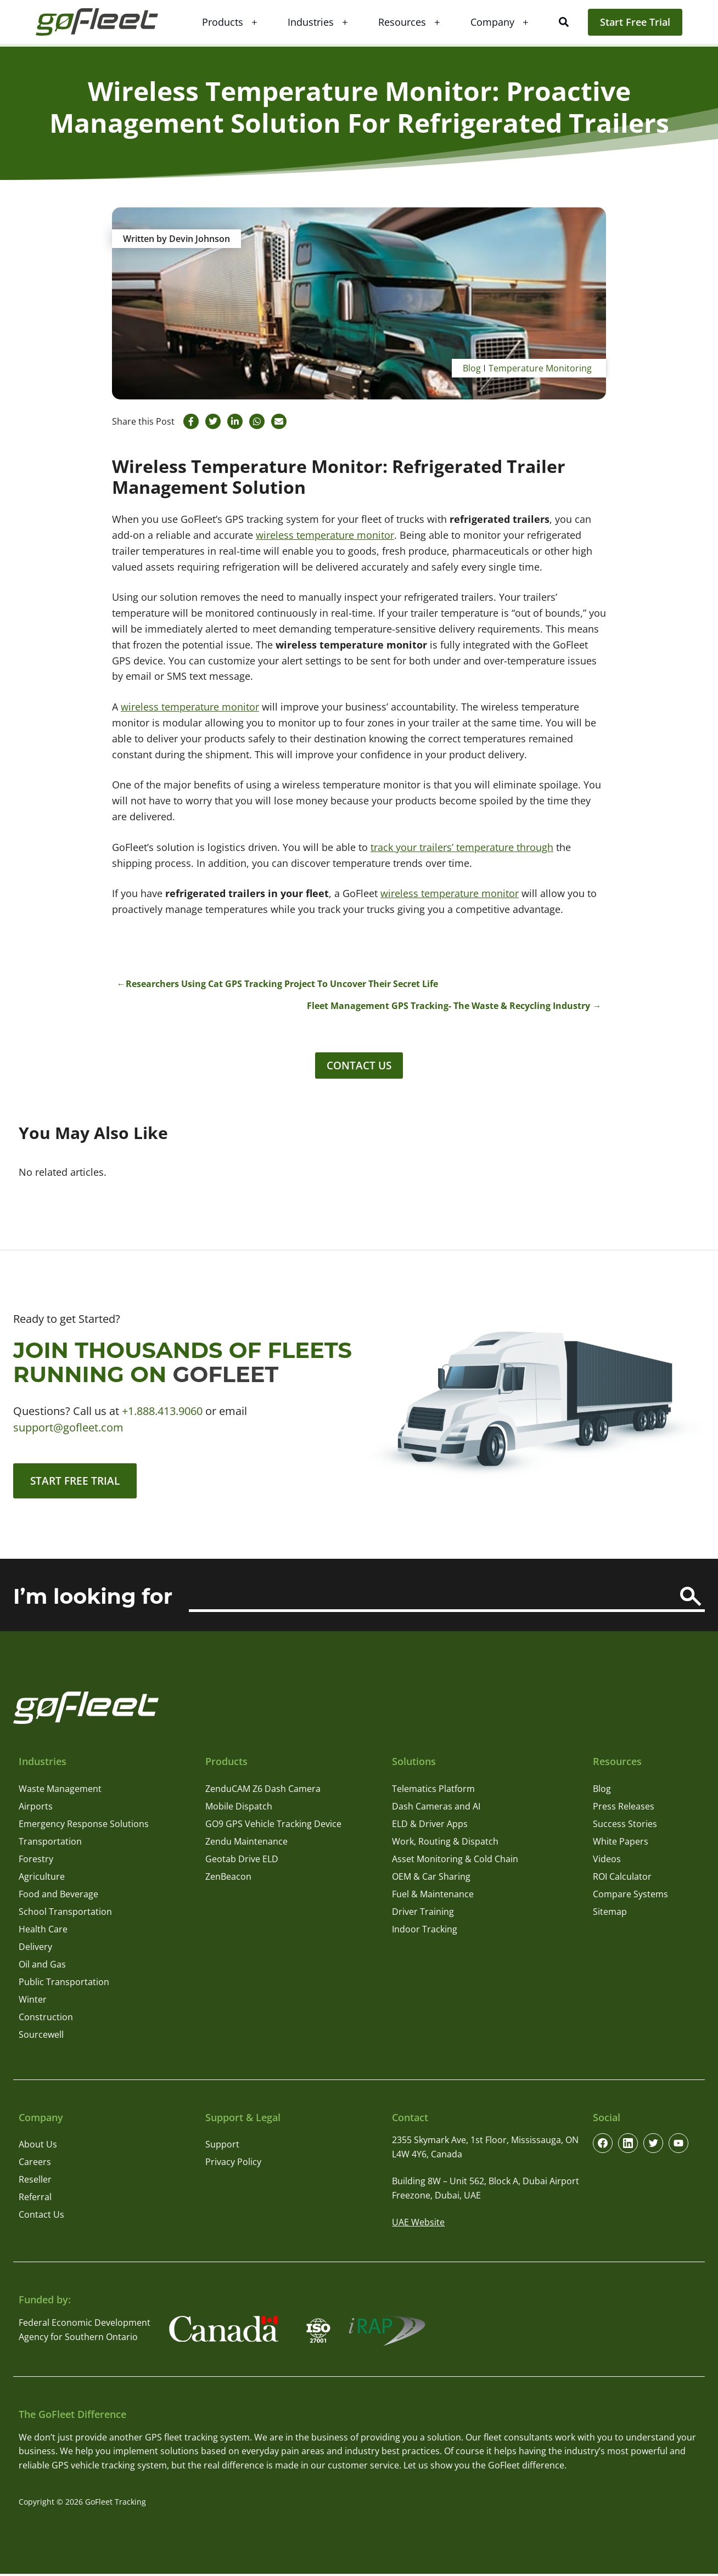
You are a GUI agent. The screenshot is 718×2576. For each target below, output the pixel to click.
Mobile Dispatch (238, 1808)
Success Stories (625, 1826)
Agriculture (42, 1879)
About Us (38, 2146)
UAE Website (418, 2225)
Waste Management (60, 1791)
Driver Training (423, 1914)
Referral (35, 2199)
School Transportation (65, 1914)
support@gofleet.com (68, 1428)
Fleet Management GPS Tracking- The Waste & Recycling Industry (448, 1006)
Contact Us (359, 1065)
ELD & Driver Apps (430, 1826)
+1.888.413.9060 (162, 1412)
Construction (46, 2019)
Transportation (50, 1843)
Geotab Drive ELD (241, 1861)
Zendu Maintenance (246, 1843)
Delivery (35, 1949)
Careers (35, 2164)
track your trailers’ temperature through (462, 847)
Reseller (35, 2181)
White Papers (620, 1843)
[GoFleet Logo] (104, 22)
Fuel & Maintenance (433, 1896)
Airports (36, 1808)
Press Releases (623, 1808)
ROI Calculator (622, 1879)
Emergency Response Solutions (84, 1826)
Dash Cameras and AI (436, 1808)
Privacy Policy (233, 2164)
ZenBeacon (228, 1879)
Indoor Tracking (424, 1931)
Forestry (36, 1861)
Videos (607, 1861)
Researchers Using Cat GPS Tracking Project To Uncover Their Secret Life (282, 984)
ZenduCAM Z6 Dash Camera (263, 1791)
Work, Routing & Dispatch (445, 1843)
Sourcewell (41, 2037)
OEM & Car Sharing (431, 1879)
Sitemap (610, 1914)
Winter (33, 2002)
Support (222, 2146)
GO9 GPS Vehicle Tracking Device (273, 1826)
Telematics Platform (433, 1791)
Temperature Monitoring (540, 368)
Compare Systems (630, 1896)
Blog (472, 368)
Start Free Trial (635, 22)
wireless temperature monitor (325, 535)
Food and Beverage (58, 1896)
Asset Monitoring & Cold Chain (455, 1861)
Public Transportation (64, 1984)
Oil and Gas (42, 1966)
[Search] (691, 1598)
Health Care (43, 1931)
